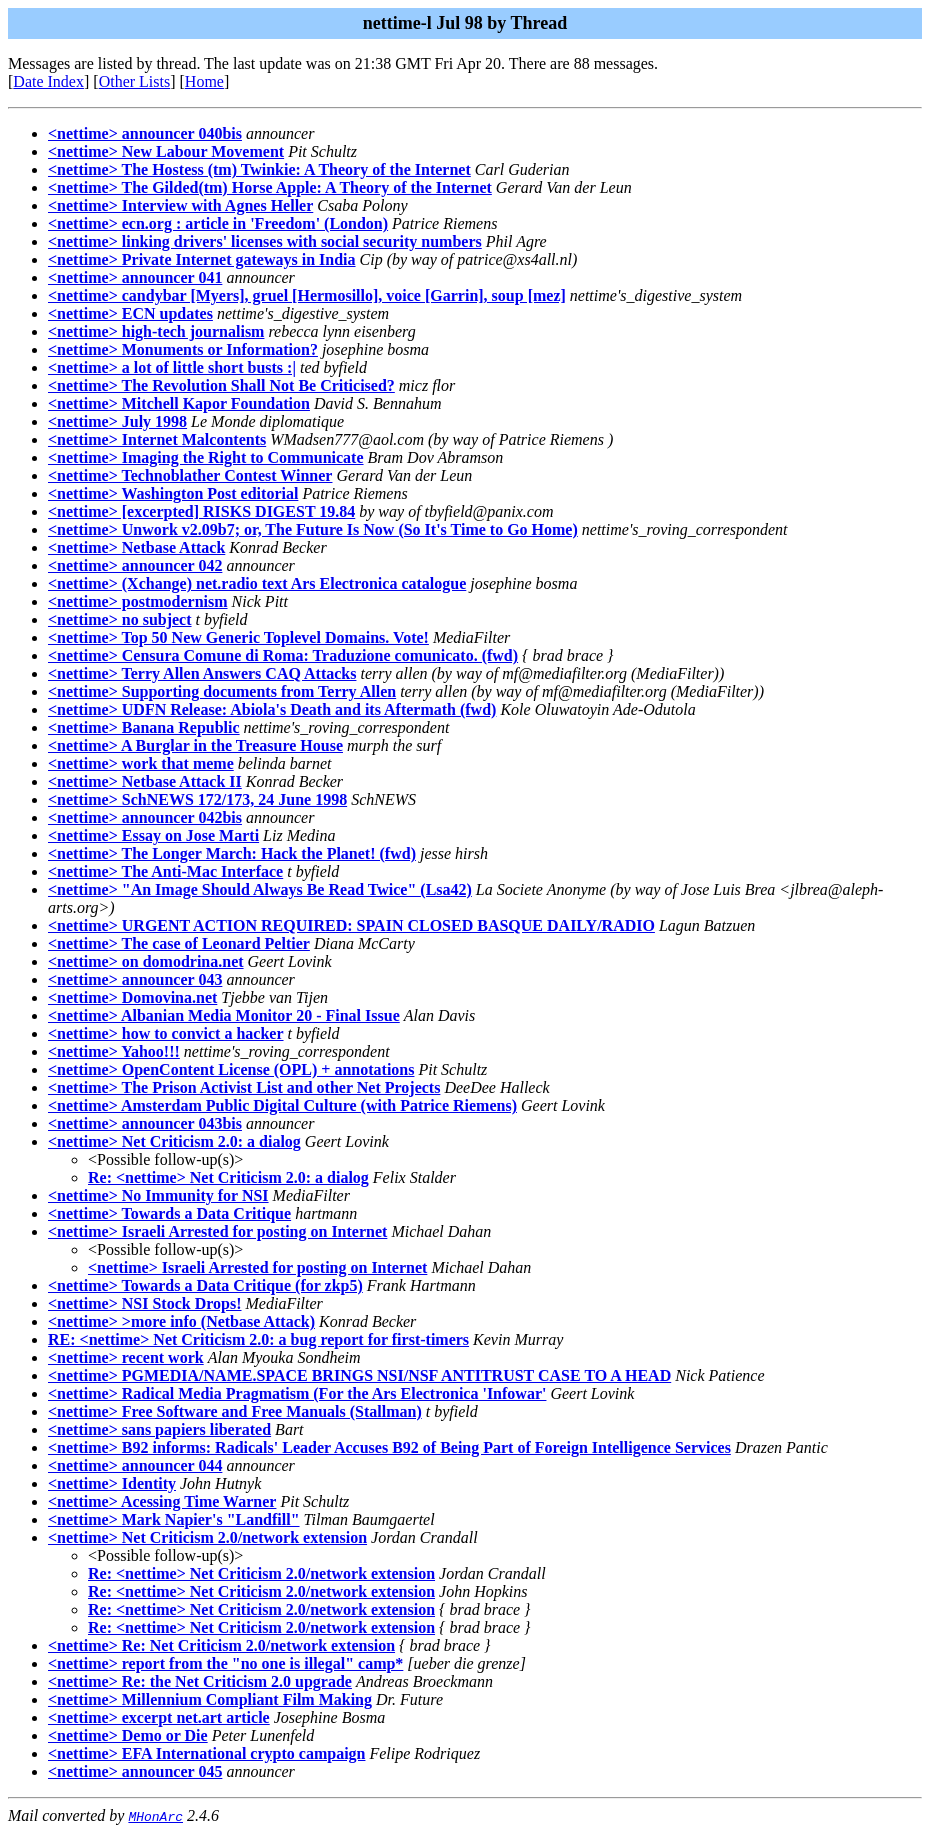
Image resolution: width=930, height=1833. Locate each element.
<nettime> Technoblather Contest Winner (190, 475)
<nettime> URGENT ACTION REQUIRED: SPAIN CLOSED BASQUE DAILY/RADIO (351, 925)
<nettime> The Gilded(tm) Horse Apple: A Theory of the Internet (270, 187)
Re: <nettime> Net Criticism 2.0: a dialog (228, 1177)
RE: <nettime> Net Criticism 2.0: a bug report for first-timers (258, 1339)
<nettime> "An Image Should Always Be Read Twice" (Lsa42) (260, 889)
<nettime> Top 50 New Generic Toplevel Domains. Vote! (238, 637)
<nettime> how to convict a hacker (166, 1033)
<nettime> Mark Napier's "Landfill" (174, 1519)
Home (204, 81)
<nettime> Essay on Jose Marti (153, 835)
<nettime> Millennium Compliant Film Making (210, 1699)
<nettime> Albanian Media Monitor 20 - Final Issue (224, 1015)
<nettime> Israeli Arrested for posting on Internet (217, 1231)
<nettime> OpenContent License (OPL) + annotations (231, 1069)
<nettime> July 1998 (117, 421)
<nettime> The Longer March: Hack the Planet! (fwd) (232, 853)
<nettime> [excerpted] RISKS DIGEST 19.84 (201, 511)
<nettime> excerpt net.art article (159, 1717)
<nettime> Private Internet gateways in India (202, 259)
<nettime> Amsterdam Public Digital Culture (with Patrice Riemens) (282, 1105)
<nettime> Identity (112, 1483)
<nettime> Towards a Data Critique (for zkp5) (205, 1285)
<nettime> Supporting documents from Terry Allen (222, 691)
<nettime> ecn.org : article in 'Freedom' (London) (218, 223)
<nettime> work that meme (141, 763)
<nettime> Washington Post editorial (173, 493)
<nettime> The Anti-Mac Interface (165, 871)
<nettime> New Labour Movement (166, 151)
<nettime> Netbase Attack (136, 547)
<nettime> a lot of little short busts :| (172, 367)
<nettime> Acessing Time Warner (162, 1501)
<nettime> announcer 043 (135, 979)
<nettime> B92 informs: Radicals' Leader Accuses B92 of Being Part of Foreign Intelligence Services (389, 1447)
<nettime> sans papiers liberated (159, 1429)
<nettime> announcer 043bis (145, 1123)
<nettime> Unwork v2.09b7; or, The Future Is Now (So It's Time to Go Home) (313, 529)
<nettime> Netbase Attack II (145, 781)
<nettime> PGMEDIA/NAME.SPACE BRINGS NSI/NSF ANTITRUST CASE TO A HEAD (359, 1375)
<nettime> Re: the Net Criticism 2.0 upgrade (200, 1681)
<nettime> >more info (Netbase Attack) (181, 1321)
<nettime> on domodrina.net (146, 961)
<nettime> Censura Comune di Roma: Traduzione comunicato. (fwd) (283, 655)
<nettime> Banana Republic (144, 727)
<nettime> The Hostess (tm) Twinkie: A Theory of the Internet (259, 169)
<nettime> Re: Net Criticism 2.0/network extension (221, 1645)
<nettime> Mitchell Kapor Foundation (179, 403)
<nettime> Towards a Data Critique (169, 1213)
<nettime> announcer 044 (135, 1465)
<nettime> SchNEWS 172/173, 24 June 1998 (197, 799)
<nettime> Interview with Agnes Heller (180, 205)
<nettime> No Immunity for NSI (158, 1195)
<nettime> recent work (126, 1357)
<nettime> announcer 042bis (145, 817)
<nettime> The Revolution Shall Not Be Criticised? (221, 385)
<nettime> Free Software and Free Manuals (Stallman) (235, 1411)
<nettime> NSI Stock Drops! (145, 1303)
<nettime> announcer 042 (135, 565)
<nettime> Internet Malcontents (157, 439)
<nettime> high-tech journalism (156, 331)
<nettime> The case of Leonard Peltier (179, 943)
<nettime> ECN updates (130, 313)
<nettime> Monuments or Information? (183, 349)
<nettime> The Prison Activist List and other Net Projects (244, 1087)
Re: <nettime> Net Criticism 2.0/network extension (261, 1573)
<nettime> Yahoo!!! (114, 1051)
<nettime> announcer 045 (135, 1771)
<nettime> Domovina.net (132, 997)
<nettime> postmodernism (138, 601)
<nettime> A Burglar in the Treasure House (195, 745)
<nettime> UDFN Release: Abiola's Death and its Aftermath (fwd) (272, 709)
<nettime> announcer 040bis (145, 133)
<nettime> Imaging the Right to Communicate (206, 457)
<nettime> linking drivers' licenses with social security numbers (265, 241)
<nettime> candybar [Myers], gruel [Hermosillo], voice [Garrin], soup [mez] (307, 295)
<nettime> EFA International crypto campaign (206, 1753)
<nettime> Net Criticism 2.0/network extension (207, 1537)
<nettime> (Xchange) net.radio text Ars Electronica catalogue (257, 583)
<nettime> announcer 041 (135, 277)
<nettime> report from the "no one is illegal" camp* (225, 1663)
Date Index (48, 81)
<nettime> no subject (120, 619)
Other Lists (135, 81)
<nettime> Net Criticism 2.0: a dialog (174, 1141)
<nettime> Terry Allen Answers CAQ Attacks (202, 673)
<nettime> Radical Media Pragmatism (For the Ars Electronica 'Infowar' (297, 1393)
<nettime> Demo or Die (128, 1735)
